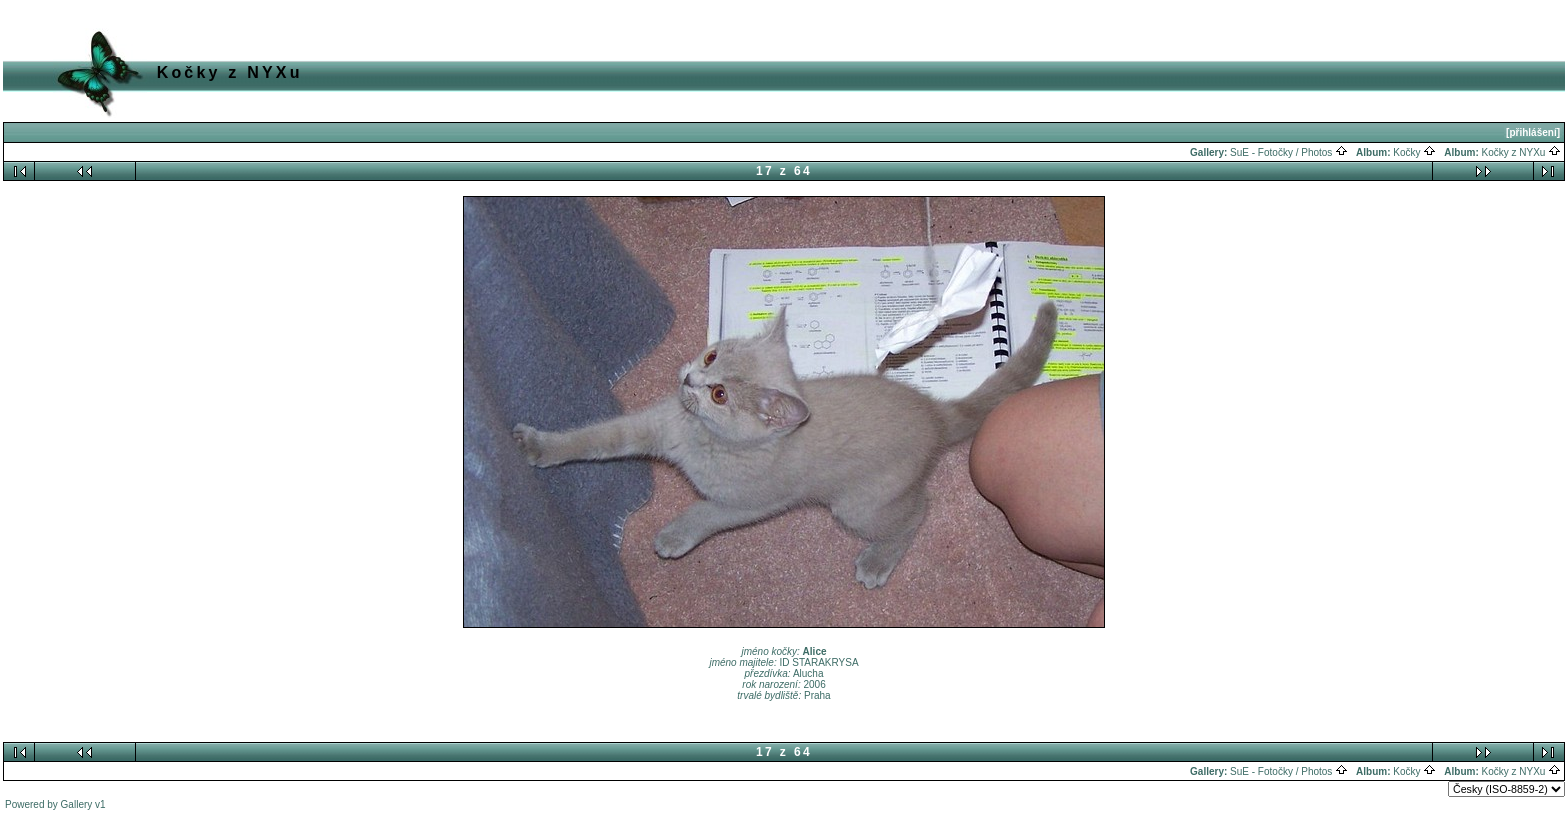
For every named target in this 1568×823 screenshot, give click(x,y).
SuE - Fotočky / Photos (1289, 152)
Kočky (1414, 152)
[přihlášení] (1533, 132)
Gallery (77, 804)
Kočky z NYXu (1522, 152)
